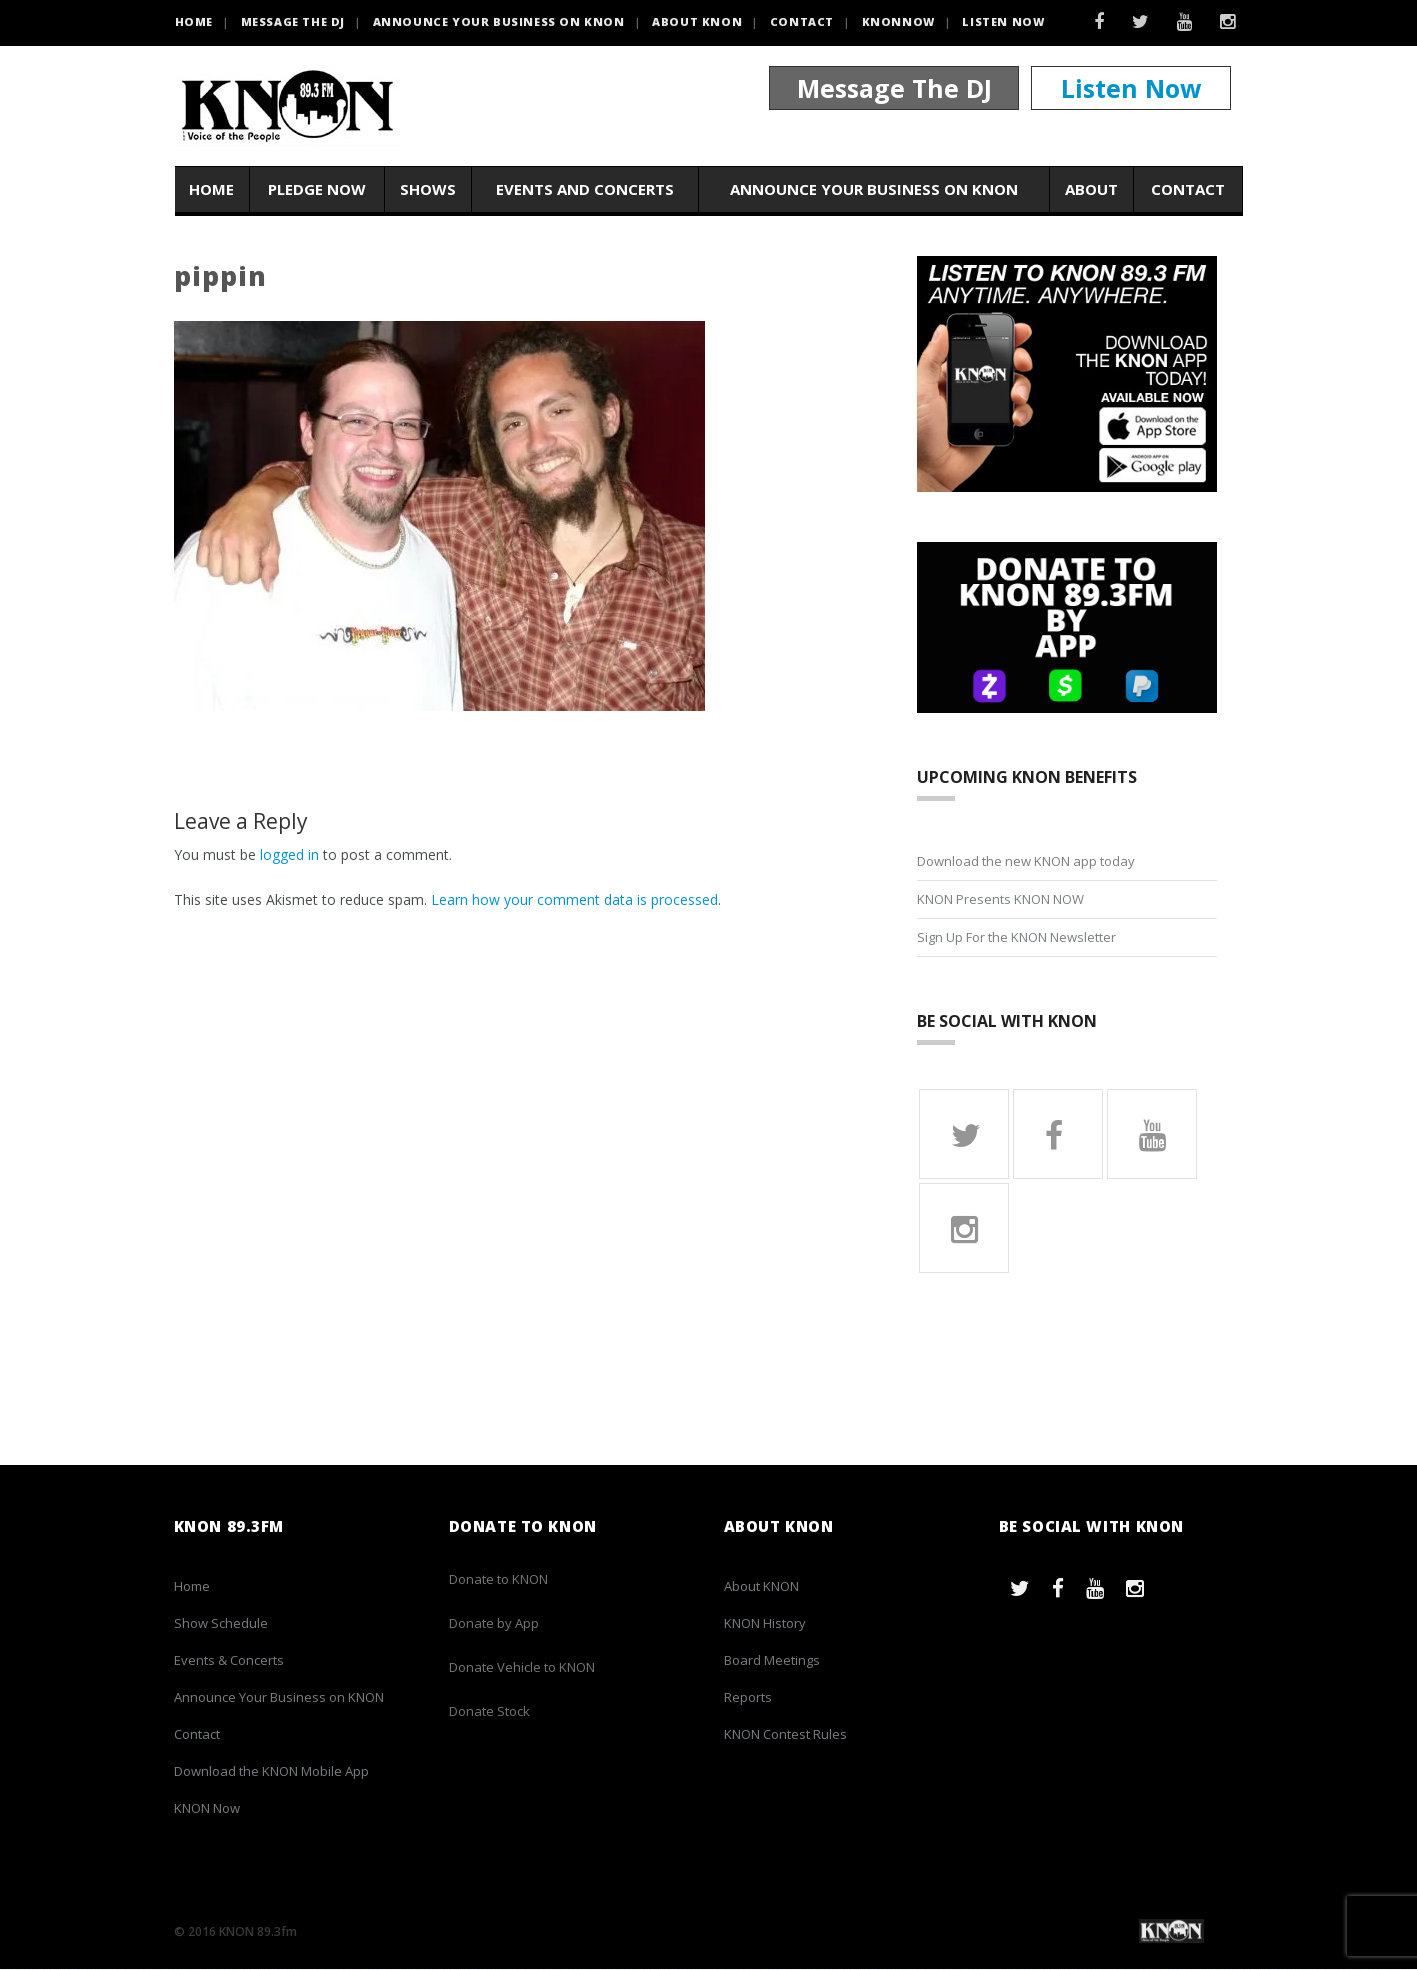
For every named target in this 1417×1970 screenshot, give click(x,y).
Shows (428, 189)
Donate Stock (489, 1712)
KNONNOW (898, 21)
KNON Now (207, 1809)
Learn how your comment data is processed (574, 899)
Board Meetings (772, 1661)
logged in (289, 854)
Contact (802, 21)
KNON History (765, 1624)
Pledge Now (317, 189)
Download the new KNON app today (1026, 861)
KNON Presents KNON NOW (1000, 899)
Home (211, 189)
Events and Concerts (585, 189)
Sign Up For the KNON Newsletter (1016, 937)
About (1091, 189)
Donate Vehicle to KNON (522, 1668)
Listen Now (1003, 21)
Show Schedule (221, 1624)
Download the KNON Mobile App (271, 1772)
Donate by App (494, 1624)
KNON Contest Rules (785, 1735)
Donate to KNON (498, 1580)
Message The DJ (894, 88)
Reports (748, 1698)
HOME (194, 21)
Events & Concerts (229, 1661)
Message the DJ (293, 21)
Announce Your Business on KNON (499, 21)
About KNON (697, 21)
